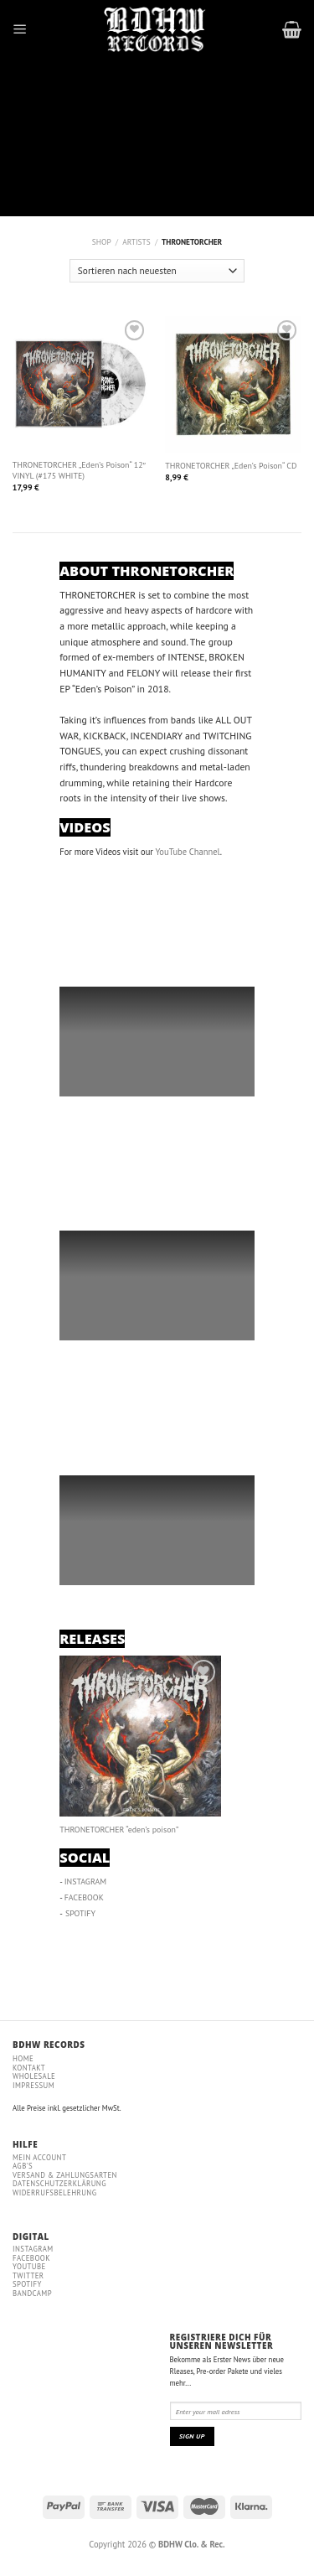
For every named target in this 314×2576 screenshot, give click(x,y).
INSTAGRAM (85, 1881)
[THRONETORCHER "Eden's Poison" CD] (233, 384)
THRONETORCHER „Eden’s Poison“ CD (230, 466)
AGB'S (23, 2165)
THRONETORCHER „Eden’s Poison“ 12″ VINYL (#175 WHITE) (79, 470)
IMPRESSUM (33, 2085)
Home (23, 2058)
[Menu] (20, 29)
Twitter (28, 2275)
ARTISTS (136, 241)
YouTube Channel (187, 852)
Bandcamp (32, 2293)
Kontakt (29, 2067)
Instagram (33, 2248)
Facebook (31, 2257)
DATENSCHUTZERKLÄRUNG (59, 2183)
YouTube (29, 2266)
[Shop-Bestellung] (156, 270)
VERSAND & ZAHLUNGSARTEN (65, 2174)
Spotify (27, 2283)
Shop (101, 241)
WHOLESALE (34, 2076)
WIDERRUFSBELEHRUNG (54, 2192)
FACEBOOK (84, 1897)
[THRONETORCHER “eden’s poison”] (140, 1736)
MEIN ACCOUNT (39, 2157)
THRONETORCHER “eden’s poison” (118, 1830)
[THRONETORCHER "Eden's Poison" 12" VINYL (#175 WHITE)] (81, 384)
